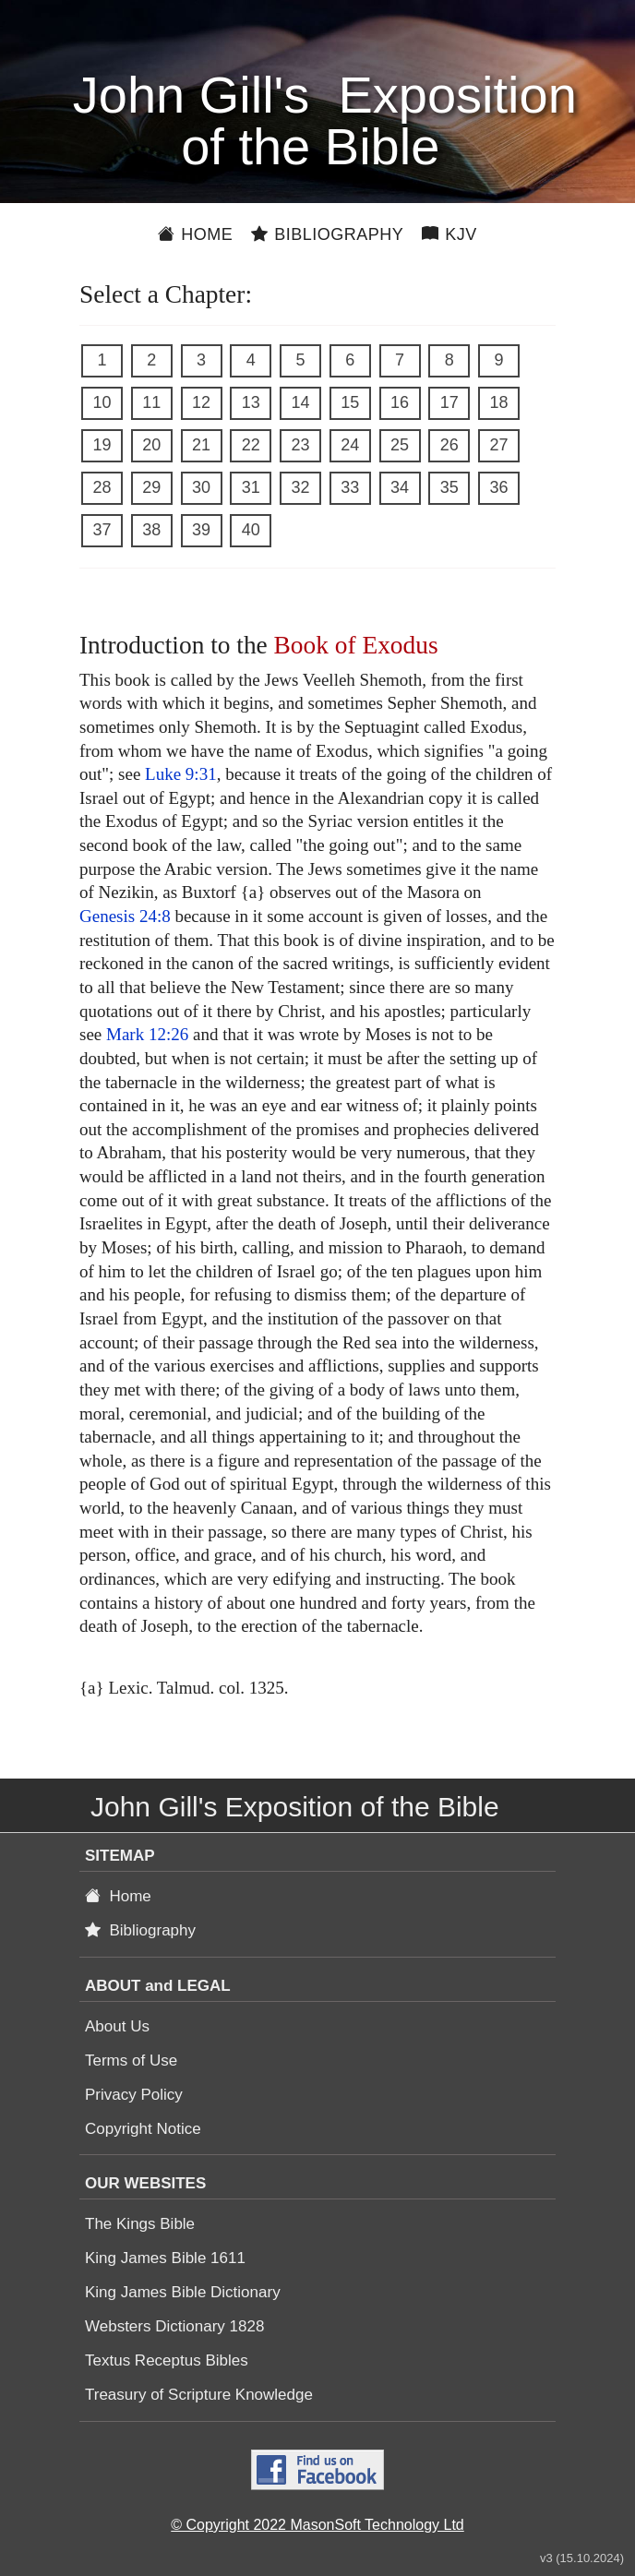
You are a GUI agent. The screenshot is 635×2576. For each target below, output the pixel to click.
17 (449, 402)
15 (350, 402)
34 (399, 487)
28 (101, 487)
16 (399, 402)
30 (201, 487)
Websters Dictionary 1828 (174, 2326)
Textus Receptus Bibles (166, 2360)
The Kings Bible (140, 2224)
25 (399, 445)
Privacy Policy (134, 2094)
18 (498, 402)
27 (498, 445)
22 (251, 445)
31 (251, 487)
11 (151, 402)
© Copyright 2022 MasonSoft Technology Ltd (317, 2525)
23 (300, 445)
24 (350, 445)
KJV (449, 234)
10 (101, 402)
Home (195, 234)
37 (101, 530)
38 (151, 530)
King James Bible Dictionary (183, 2292)
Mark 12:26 (147, 1034)
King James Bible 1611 (165, 2258)
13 (251, 402)
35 (449, 487)
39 (201, 530)
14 (300, 402)
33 (350, 487)
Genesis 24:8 (125, 916)
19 (101, 445)
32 (300, 487)
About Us (117, 2026)
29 (151, 487)
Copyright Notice (143, 2129)
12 (201, 402)
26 (449, 445)
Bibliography (327, 234)
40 (251, 530)
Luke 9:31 (181, 774)
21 (201, 445)
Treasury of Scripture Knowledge (199, 2394)
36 (498, 487)
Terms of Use (131, 2060)
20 (151, 445)
